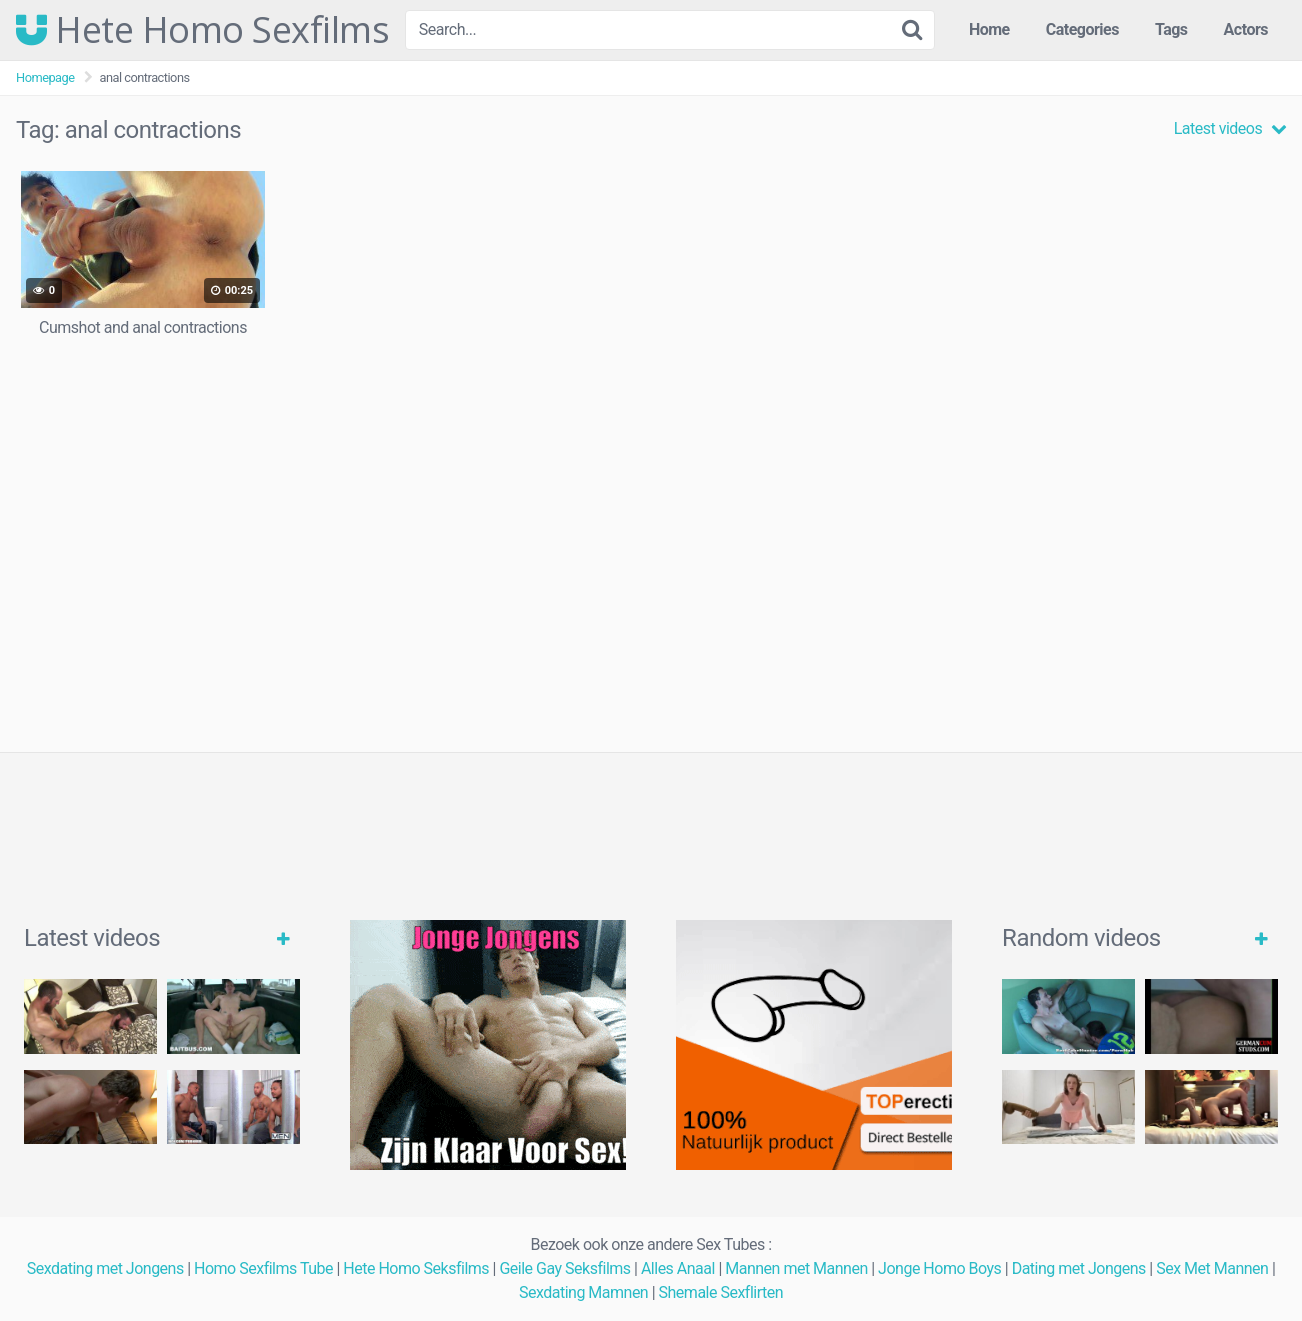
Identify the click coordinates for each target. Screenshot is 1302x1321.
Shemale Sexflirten (721, 1292)
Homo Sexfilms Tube (263, 1268)
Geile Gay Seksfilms (564, 1268)
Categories (1082, 29)
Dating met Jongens (1079, 1268)
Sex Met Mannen (1212, 1268)
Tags (1171, 29)
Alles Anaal (678, 1268)
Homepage (45, 77)
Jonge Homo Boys (939, 1268)
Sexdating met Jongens (105, 1268)
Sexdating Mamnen (583, 1292)
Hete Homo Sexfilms (202, 30)
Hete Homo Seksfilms (416, 1268)
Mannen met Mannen (796, 1268)
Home (989, 29)
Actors (1246, 29)
